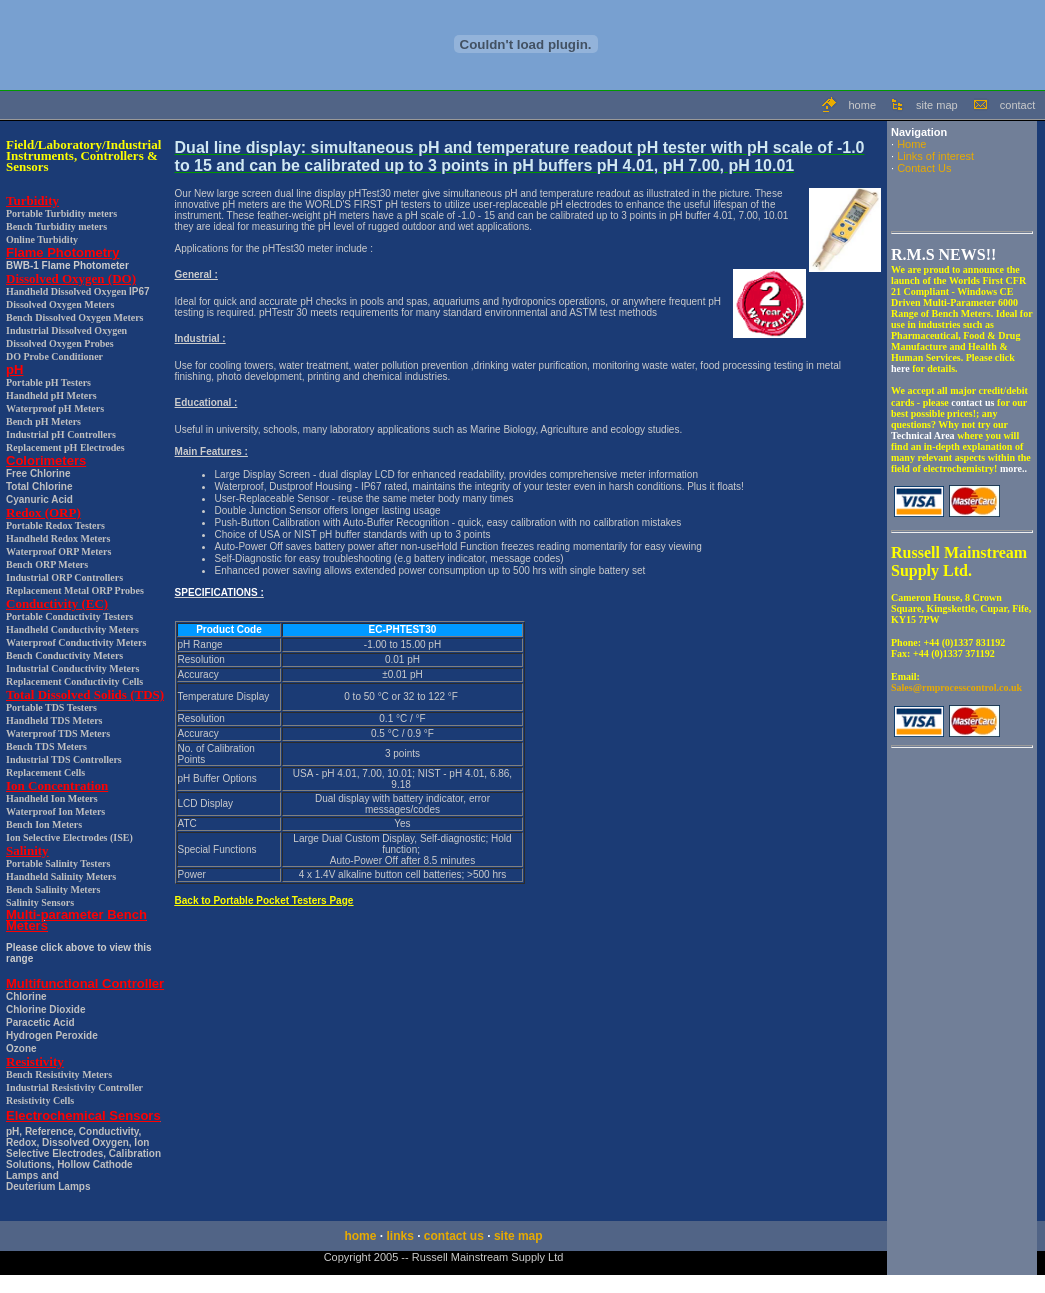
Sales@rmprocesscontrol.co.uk (956, 687)
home (862, 105)
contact (1017, 105)
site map (937, 105)
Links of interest (935, 156)
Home (911, 144)
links (399, 1236)
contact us (454, 1236)
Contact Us (924, 168)
